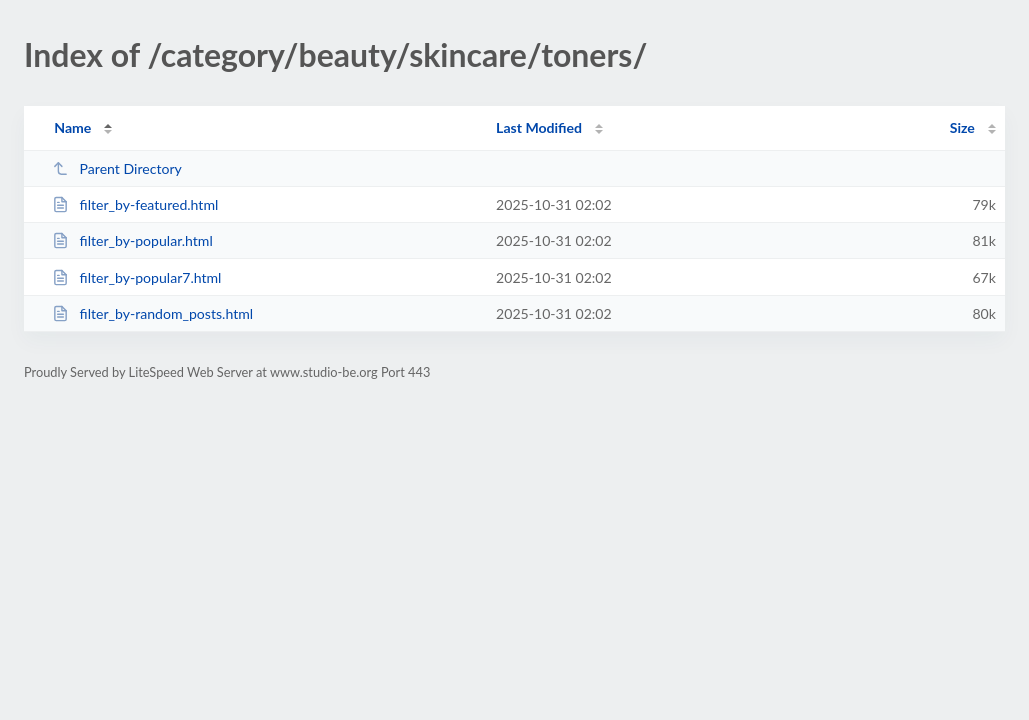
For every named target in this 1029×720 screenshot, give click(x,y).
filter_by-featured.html (135, 204)
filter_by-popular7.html (136, 277)
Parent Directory (117, 168)
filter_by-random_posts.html (152, 313)
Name (72, 127)
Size (962, 127)
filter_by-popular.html (132, 240)
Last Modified (539, 127)
